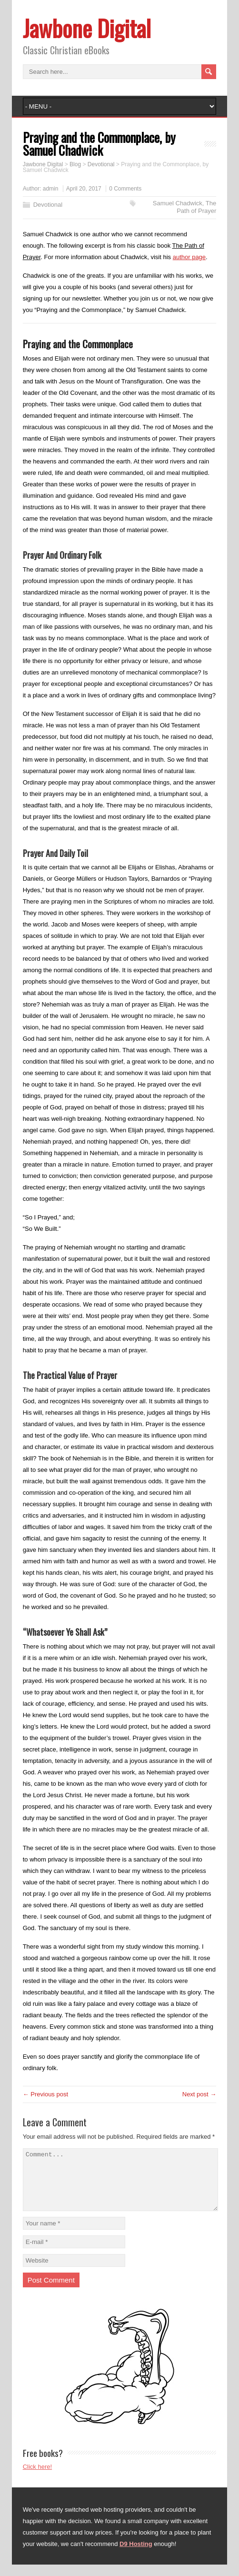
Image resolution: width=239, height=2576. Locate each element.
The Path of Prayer (196, 207)
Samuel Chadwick (177, 203)
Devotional (47, 204)
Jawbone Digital (87, 28)
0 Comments (125, 188)
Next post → (199, 2094)
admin (51, 188)
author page (189, 257)
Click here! (37, 2478)
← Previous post (45, 2094)
